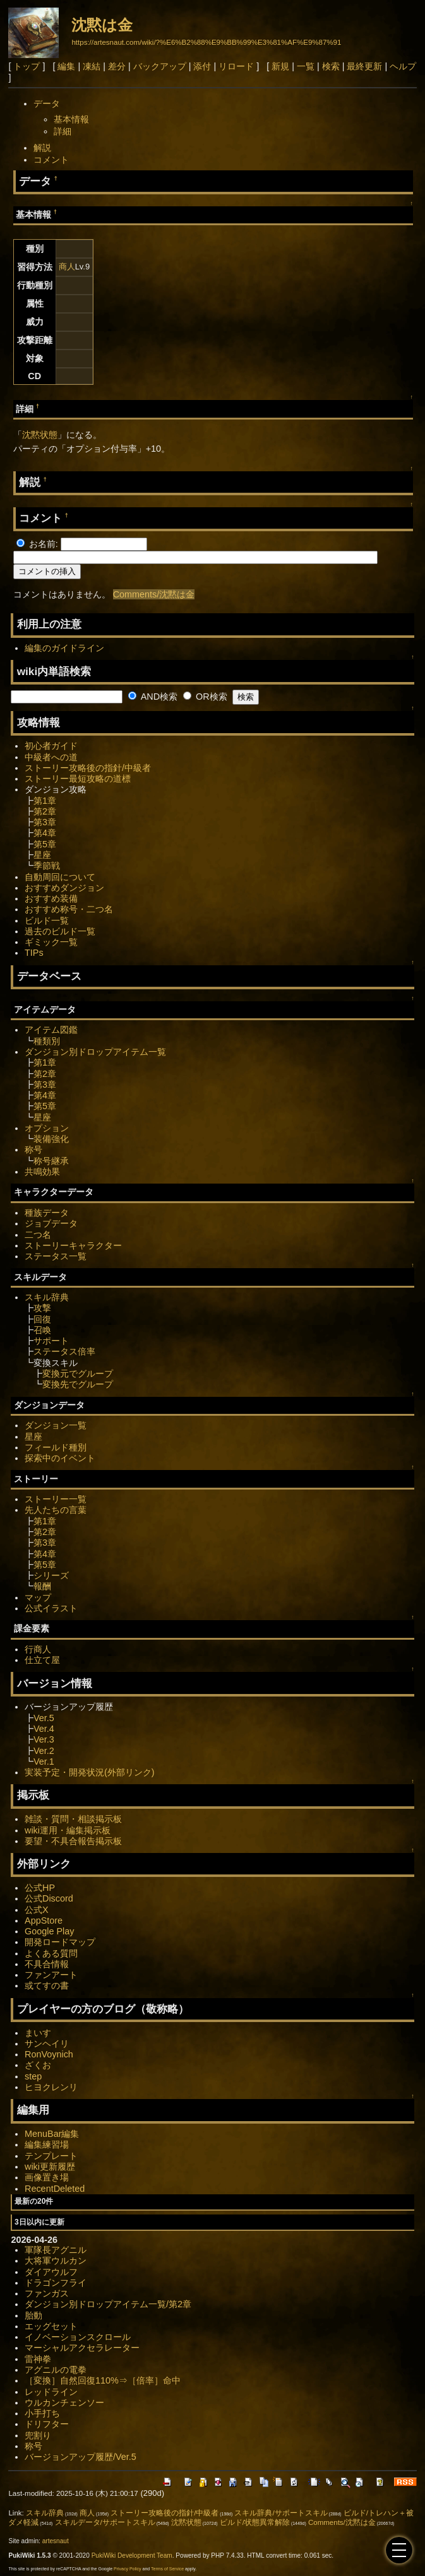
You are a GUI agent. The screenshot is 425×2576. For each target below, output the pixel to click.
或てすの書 (47, 1985)
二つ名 (38, 1235)
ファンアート (51, 1975)
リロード (236, 66)
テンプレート (51, 2156)
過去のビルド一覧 (60, 931)
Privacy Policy (127, 2569)
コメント (51, 160)
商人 (67, 266)
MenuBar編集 (52, 2134)
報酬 (42, 1586)
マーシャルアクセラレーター (82, 2348)
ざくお (38, 2065)
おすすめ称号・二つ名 (69, 909)
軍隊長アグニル (56, 2250)
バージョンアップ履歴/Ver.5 (80, 2457)
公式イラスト (51, 1608)
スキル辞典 (47, 1297)
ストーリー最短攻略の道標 (78, 778)
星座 (42, 855)
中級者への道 (51, 757)
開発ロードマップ (60, 1942)
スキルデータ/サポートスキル (105, 2522)
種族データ (47, 1213)
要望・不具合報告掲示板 (73, 1841)
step (33, 2076)
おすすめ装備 (51, 898)
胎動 (33, 2315)
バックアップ (159, 66)
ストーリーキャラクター (73, 1245)
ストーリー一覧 (56, 1499)
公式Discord (49, 1898)
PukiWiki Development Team (132, 2555)
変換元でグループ (77, 1373)
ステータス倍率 (64, 1351)
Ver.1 (43, 1761)
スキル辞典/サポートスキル (280, 2513)
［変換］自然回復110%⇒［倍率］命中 (103, 2380)
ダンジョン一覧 (56, 1425)
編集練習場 (47, 2144)
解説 (42, 148)
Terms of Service (167, 2569)
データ (46, 103)
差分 (117, 66)
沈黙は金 (102, 24)
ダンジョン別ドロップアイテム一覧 (95, 1052)
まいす (38, 2033)
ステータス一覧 (56, 1256)
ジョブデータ (51, 1223)
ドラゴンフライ (56, 2283)
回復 (42, 1319)
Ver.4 (43, 1729)
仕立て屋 (42, 1660)
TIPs (34, 953)
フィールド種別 (56, 1447)
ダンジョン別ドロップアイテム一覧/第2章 (108, 2304)
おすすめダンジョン (64, 888)
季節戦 (46, 866)
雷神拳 (38, 2359)
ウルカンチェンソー (64, 2402)
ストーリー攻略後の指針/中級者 (88, 768)
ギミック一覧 (51, 942)
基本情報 (71, 119)
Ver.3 (43, 1739)
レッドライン (51, 2392)
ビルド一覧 (47, 920)
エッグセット (51, 2326)
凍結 (91, 66)
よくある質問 (51, 1953)
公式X (37, 1910)
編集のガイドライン (64, 648)
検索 (331, 66)
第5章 (44, 844)
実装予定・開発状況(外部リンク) (90, 1772)
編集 (66, 66)
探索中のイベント (60, 1458)
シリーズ (51, 1575)
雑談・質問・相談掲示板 (73, 1819)
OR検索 (205, 696)
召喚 (42, 1330)
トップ (26, 66)
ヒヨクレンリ (51, 2087)
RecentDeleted (55, 2189)
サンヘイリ (47, 2043)
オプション (47, 1128)
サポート (51, 1341)
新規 (280, 66)
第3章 (44, 822)
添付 (202, 66)
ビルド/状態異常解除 (255, 2522)
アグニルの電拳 (56, 2370)
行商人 (38, 1649)
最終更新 (364, 66)
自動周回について (60, 877)
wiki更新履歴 (50, 2166)
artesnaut (55, 2541)
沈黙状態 (39, 435)
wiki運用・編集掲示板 (68, 1830)
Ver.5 (43, 1718)
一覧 (305, 66)
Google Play (49, 1931)
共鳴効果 (42, 1172)
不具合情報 (47, 1964)
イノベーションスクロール (78, 2337)
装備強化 (51, 1139)
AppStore (44, 1920)
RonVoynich (49, 2054)
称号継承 (51, 1161)
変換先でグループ (77, 1384)
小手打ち (42, 2413)
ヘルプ (403, 66)
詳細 (62, 131)
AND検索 (152, 696)
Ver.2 (43, 1751)
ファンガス (47, 2293)
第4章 (44, 833)
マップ (38, 1597)
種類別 (46, 1041)
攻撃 (42, 1308)
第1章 (44, 801)
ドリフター (47, 2424)
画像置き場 (47, 2177)
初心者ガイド (51, 746)
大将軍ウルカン (56, 2260)
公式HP (40, 1888)
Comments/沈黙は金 (154, 594)
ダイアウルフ (51, 2272)
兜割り (38, 2435)
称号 (33, 1149)
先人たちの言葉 (56, 1510)
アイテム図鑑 (51, 1030)
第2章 (44, 811)
